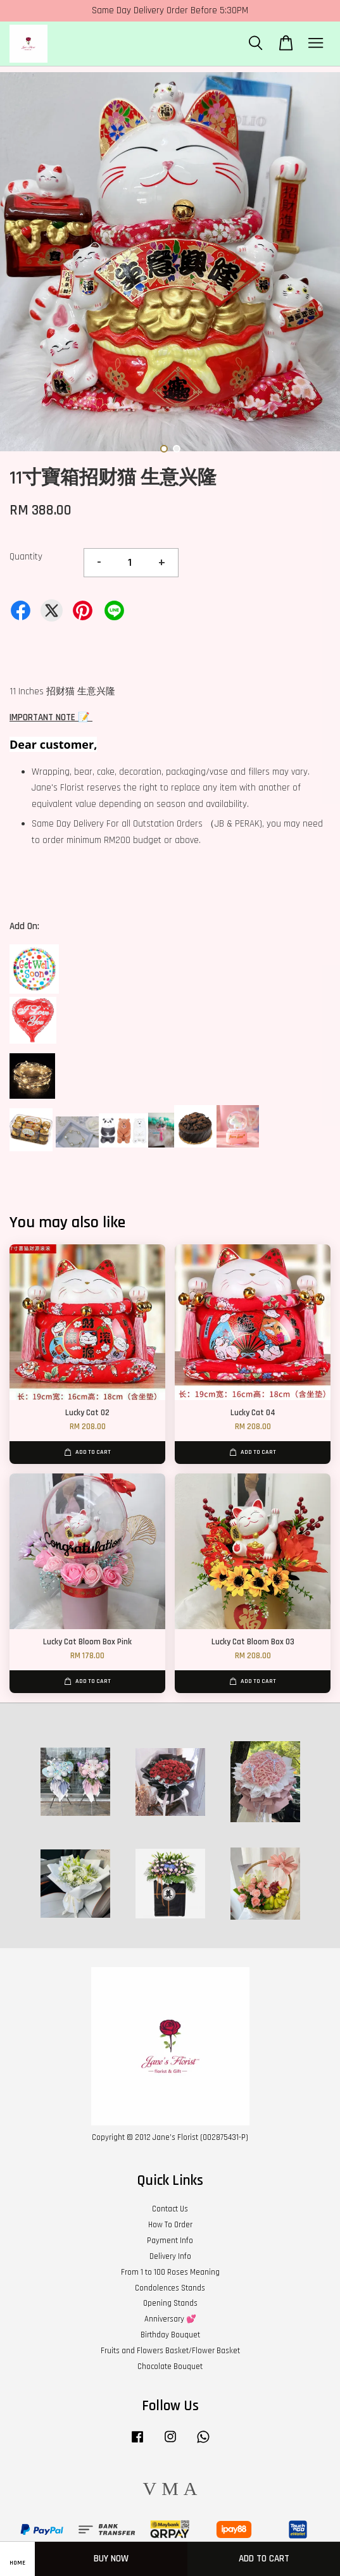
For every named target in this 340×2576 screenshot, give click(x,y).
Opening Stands (170, 2303)
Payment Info (170, 2240)
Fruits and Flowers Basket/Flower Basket (170, 2351)
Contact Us (170, 2209)
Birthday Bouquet (170, 2335)
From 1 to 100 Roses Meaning (170, 2272)
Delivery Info (170, 2256)
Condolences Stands (170, 2288)
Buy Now (111, 2559)
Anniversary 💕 (170, 2319)
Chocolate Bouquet (170, 2366)
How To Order (170, 2225)
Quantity (25, 557)
